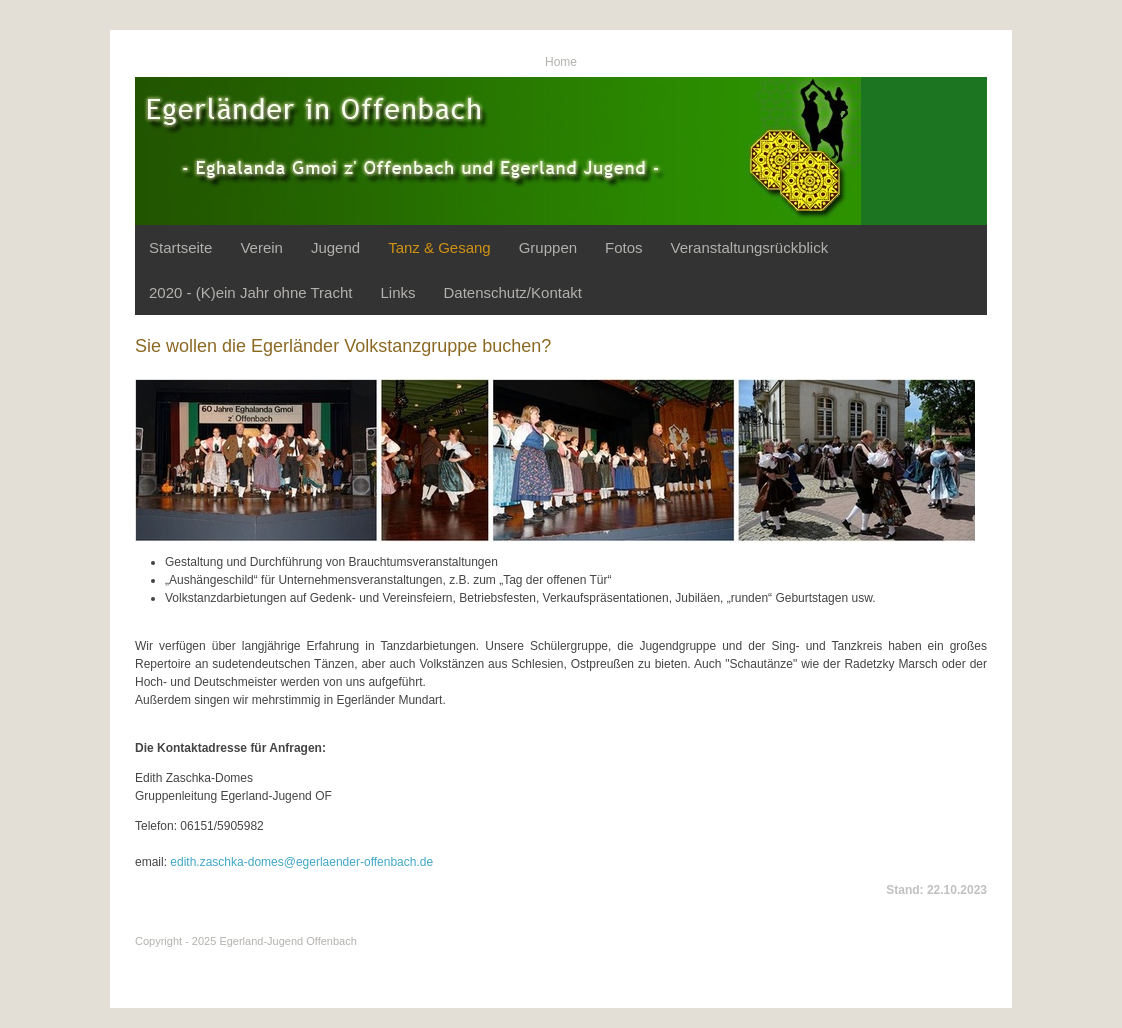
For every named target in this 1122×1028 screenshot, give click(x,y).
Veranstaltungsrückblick (750, 247)
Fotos (624, 247)
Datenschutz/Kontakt (512, 292)
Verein (261, 247)
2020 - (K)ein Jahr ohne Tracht (250, 292)
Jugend (335, 247)
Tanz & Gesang (439, 247)
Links (397, 292)
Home (561, 62)
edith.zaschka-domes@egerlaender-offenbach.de (301, 862)
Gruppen (548, 247)
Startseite (180, 247)
